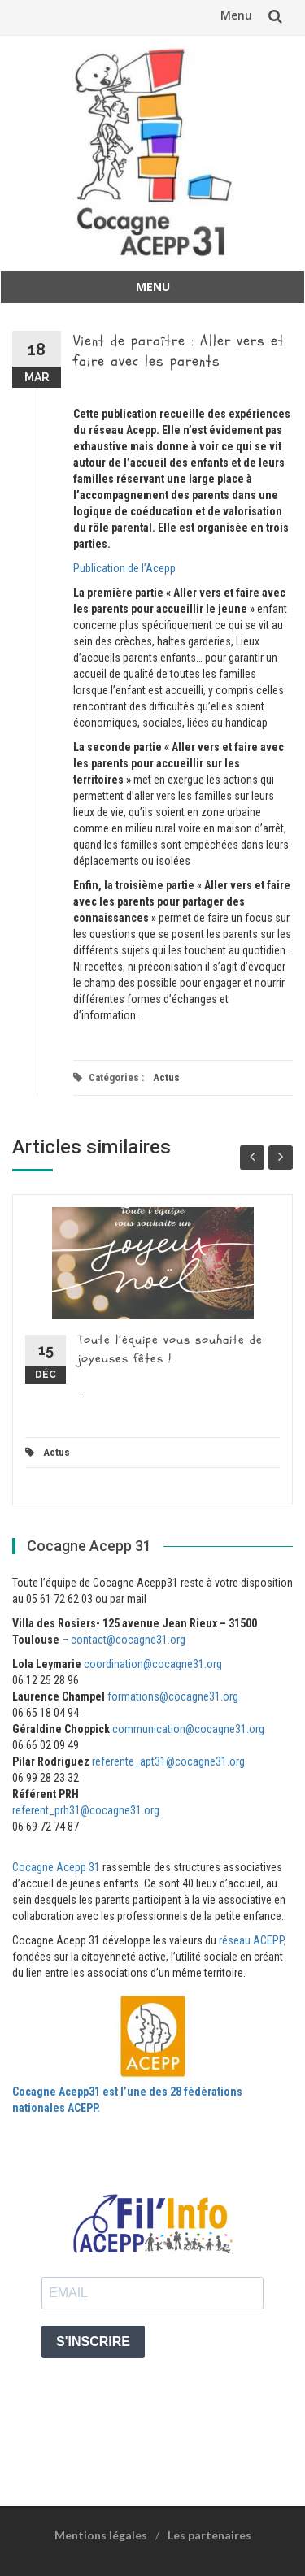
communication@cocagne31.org (188, 1728)
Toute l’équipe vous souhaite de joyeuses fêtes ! (170, 1349)
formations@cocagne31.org (172, 1696)
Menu (236, 15)
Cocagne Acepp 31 (56, 1867)
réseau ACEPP (251, 1940)
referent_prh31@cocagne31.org (85, 1810)
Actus (166, 1077)
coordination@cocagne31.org (153, 1663)
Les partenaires (209, 2535)
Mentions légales (100, 2535)
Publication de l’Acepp (124, 568)
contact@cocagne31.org (128, 1639)
